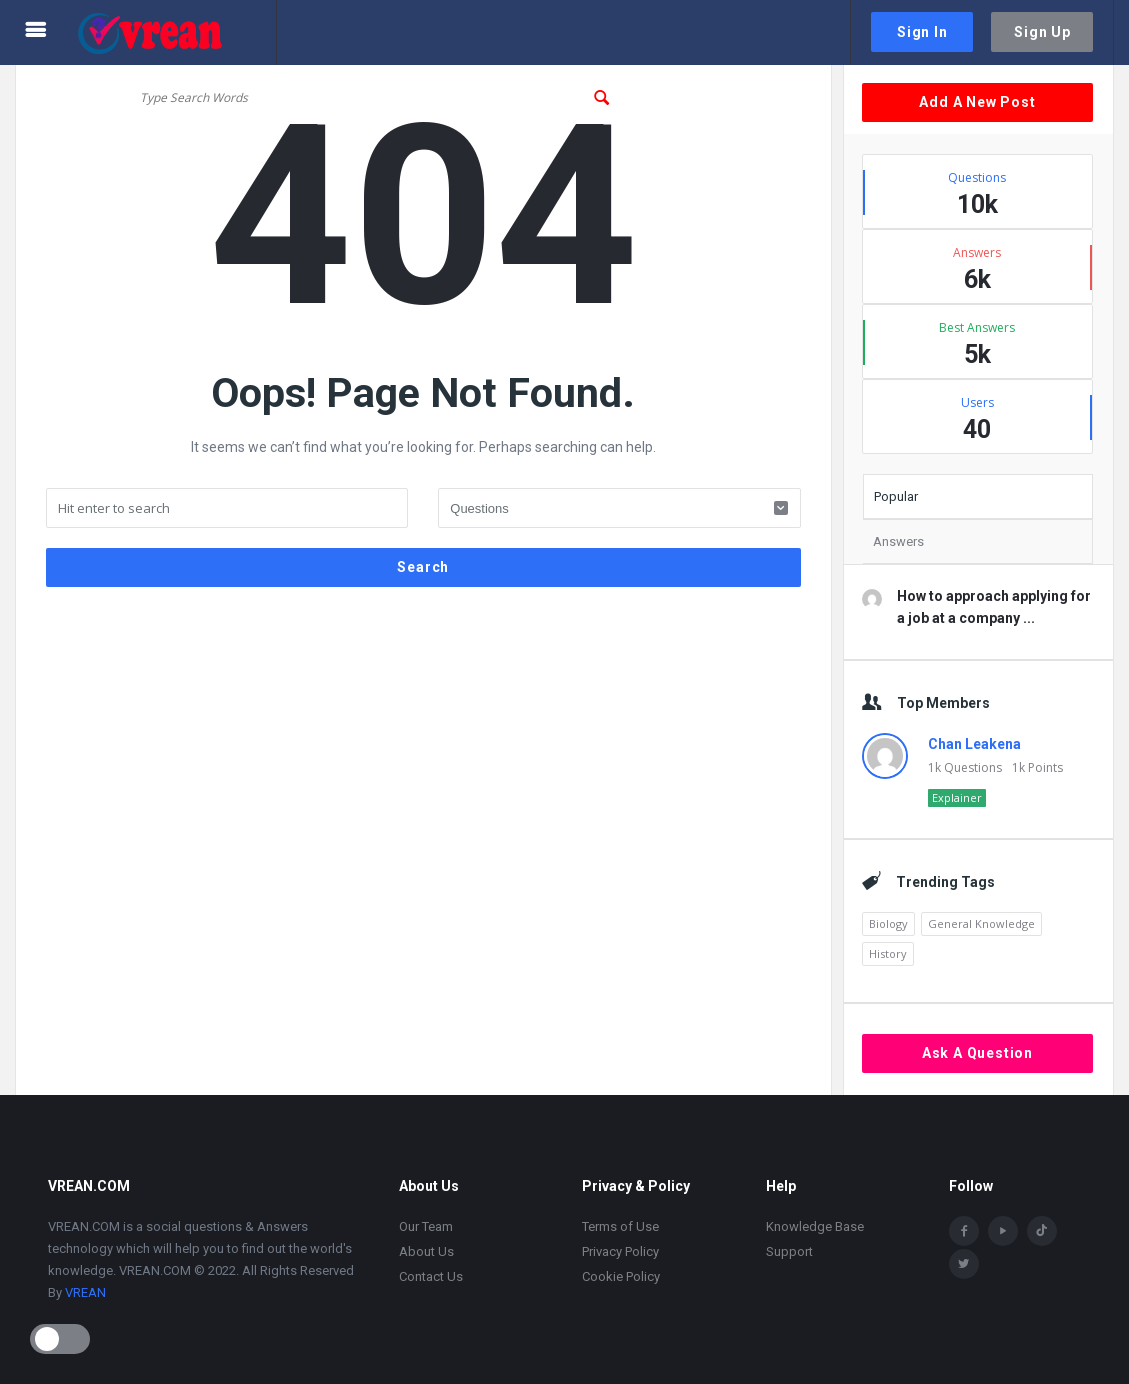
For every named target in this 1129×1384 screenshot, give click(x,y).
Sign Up (1042, 32)
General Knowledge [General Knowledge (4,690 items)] (981, 923)
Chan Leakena (974, 744)
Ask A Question (977, 1053)
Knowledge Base (815, 1226)
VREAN (85, 1292)
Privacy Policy (620, 1251)
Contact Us (431, 1276)
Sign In (922, 32)
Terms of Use (620, 1226)
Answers (898, 541)
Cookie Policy (621, 1276)
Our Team (426, 1226)
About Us (426, 1251)
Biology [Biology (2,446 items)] (888, 923)
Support (789, 1251)
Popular (896, 496)
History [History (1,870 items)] (888, 953)
